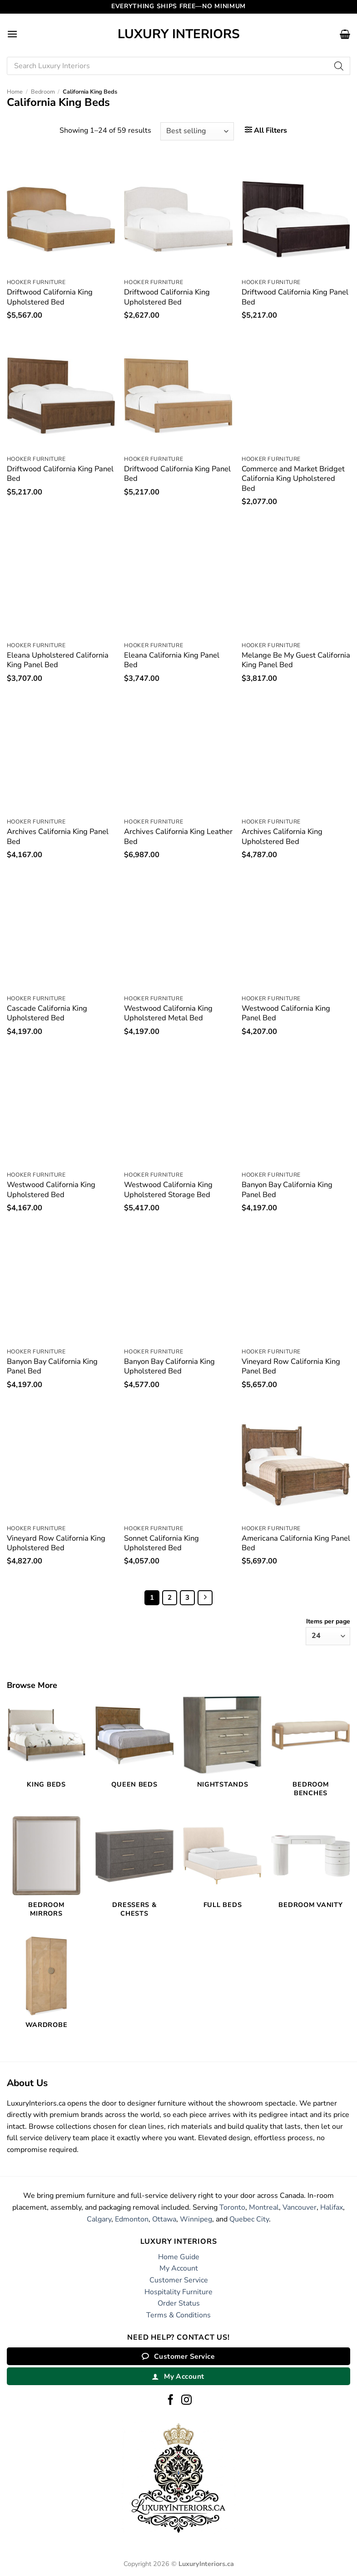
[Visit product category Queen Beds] (134, 1747)
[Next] (205, 1598)
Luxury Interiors (179, 34)
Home (15, 92)
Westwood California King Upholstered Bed (51, 1189)
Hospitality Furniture (178, 2292)
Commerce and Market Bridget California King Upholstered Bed (293, 478)
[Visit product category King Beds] (46, 1747)
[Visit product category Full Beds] (222, 1867)
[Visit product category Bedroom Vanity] (310, 1867)
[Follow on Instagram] (186, 2400)
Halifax (331, 2207)
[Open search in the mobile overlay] (178, 66)
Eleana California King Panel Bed (171, 660)
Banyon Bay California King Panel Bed (287, 1189)
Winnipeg (196, 2219)
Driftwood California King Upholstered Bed (50, 297)
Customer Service (178, 2280)
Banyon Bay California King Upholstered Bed (169, 1366)
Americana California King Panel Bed (296, 1543)
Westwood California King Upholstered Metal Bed (168, 1013)
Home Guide (178, 2257)
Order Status (179, 2303)
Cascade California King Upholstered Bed (47, 1013)
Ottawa (164, 2219)
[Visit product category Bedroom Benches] (310, 1751)
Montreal (264, 2207)
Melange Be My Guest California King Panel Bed (296, 660)
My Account (178, 2268)
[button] (12, 34)
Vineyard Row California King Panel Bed (291, 1366)
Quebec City (249, 2219)
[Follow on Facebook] (170, 2400)
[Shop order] (196, 131)
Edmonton (132, 2219)
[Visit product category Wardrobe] (46, 1988)
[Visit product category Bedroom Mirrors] (46, 1871)
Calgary (99, 2219)
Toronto (232, 2207)
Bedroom (43, 92)
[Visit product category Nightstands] (222, 1747)
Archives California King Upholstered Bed (282, 836)
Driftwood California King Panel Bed (295, 297)
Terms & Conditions (178, 2315)
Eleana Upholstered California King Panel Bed (58, 660)
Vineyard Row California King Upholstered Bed (56, 1543)
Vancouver (300, 2207)
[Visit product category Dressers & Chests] (134, 1871)
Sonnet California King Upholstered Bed (161, 1543)
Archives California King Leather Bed (178, 836)
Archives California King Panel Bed (58, 836)
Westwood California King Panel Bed (286, 1013)
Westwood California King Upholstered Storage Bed (168, 1189)
